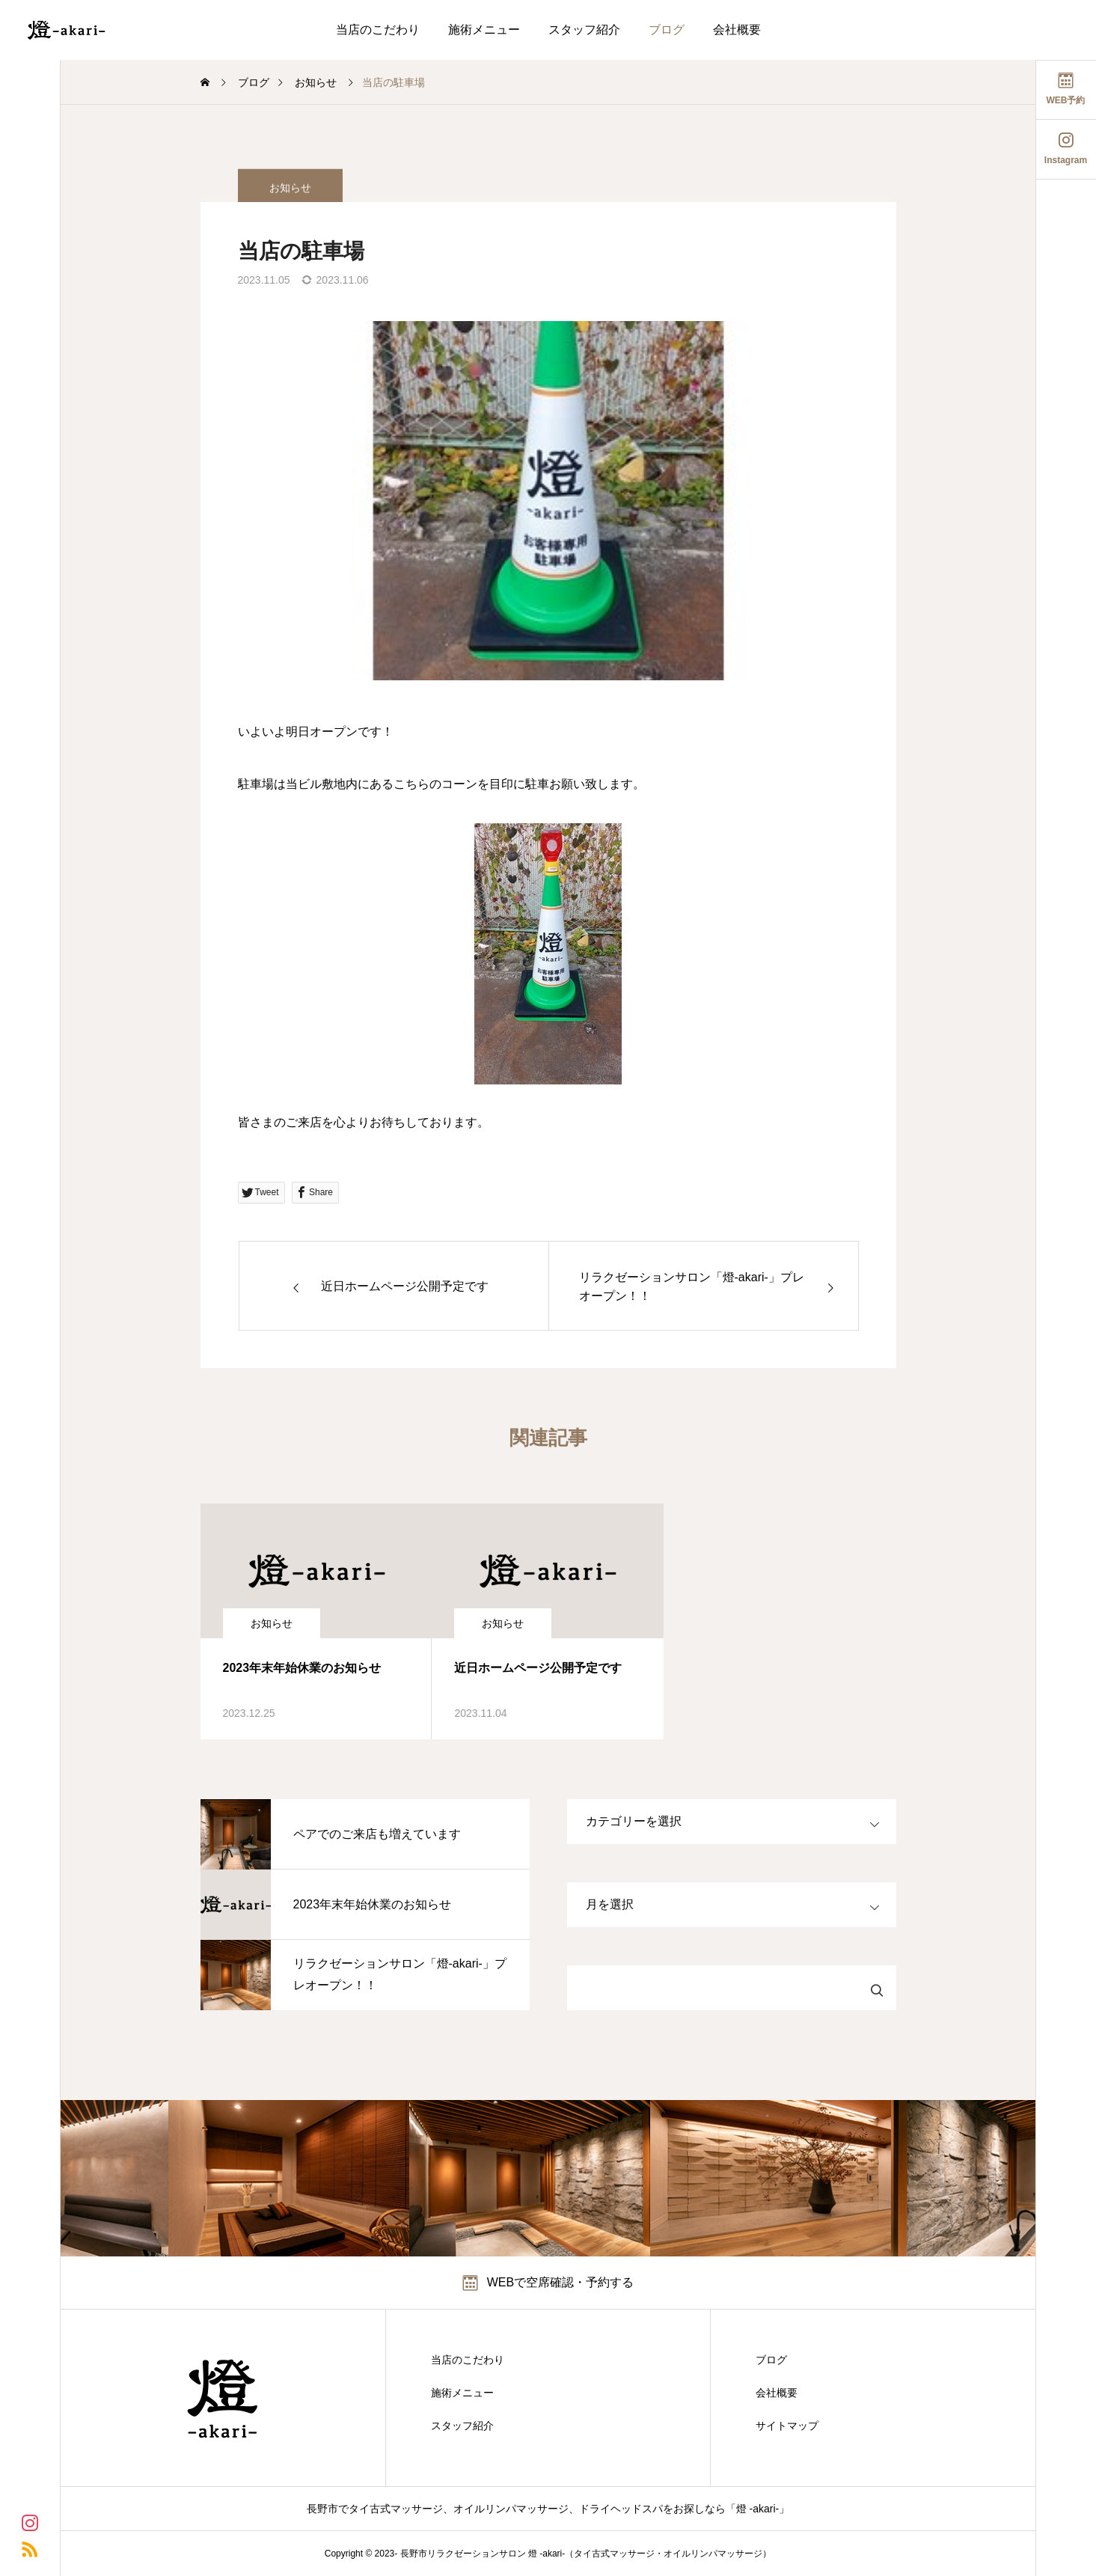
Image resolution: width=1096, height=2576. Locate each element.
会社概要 (737, 29)
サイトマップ (787, 2425)
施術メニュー (484, 29)
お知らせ (272, 1623)
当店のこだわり (378, 29)
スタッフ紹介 (584, 29)
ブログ (667, 29)
